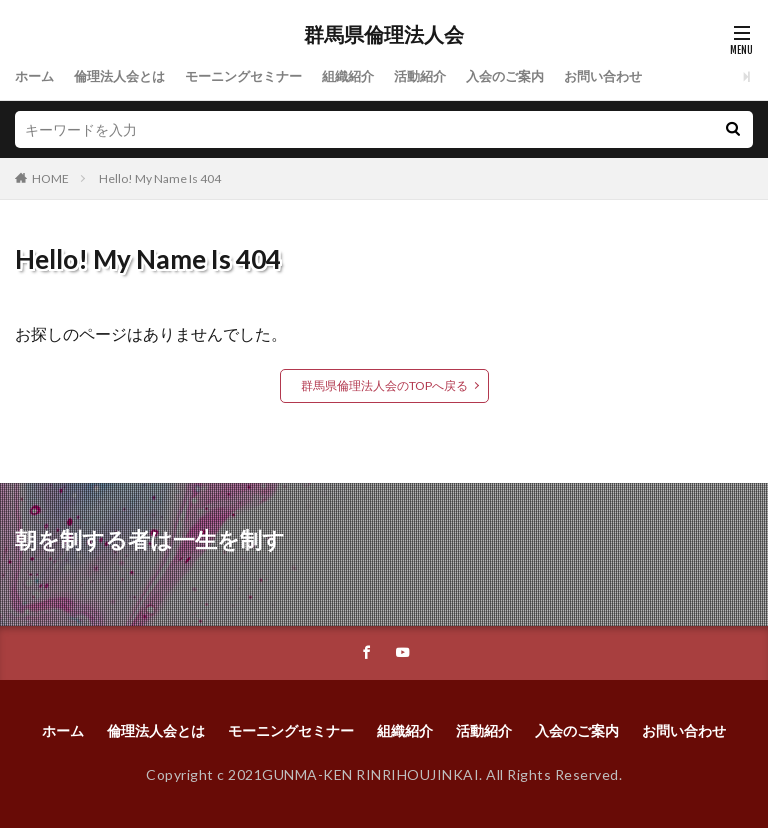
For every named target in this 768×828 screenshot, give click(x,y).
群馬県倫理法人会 (384, 35)
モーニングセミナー (258, 76)
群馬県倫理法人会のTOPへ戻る (384, 385)
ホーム (36, 76)
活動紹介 (445, 76)
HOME (50, 178)
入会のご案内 (535, 76)
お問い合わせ (639, 76)
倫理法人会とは (126, 76)
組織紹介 (369, 76)
